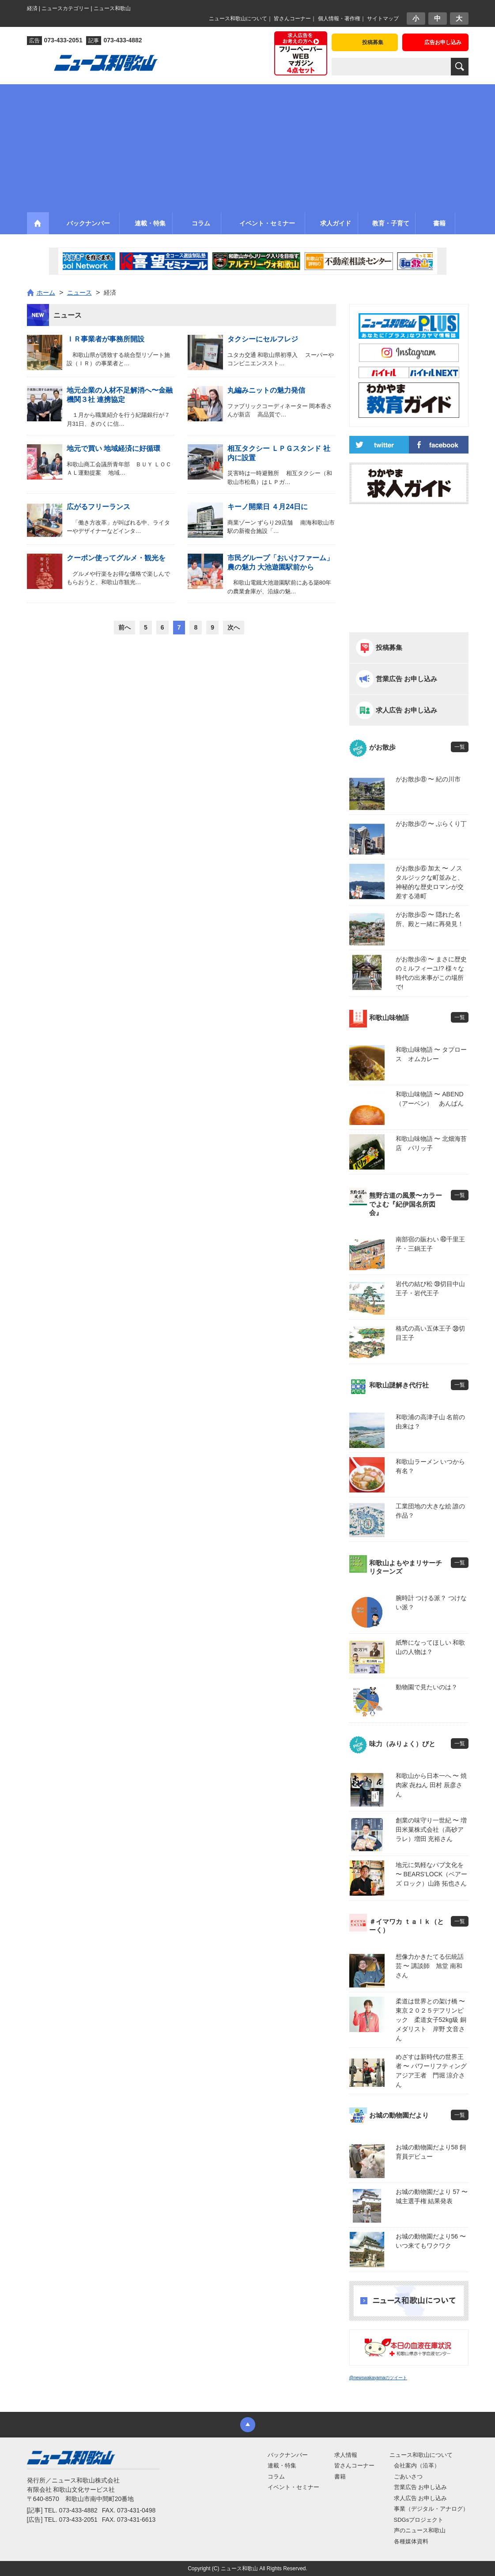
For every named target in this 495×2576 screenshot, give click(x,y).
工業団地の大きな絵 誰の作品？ (430, 1511)
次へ (233, 627)
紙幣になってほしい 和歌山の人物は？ (430, 1647)
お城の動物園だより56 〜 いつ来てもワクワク (431, 2241)
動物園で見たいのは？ (426, 1687)
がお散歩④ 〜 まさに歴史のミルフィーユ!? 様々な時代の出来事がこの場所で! (431, 973)
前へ (124, 627)
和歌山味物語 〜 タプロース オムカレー (431, 1054)
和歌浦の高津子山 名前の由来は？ (430, 1422)
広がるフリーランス (98, 506)
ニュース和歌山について (238, 18)
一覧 (459, 747)
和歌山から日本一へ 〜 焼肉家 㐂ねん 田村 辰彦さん (431, 1785)
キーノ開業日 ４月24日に (267, 506)
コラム (276, 2476)
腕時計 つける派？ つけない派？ (431, 1602)
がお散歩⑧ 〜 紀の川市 (428, 779)
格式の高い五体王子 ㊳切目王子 (430, 1333)
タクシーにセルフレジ (262, 339)
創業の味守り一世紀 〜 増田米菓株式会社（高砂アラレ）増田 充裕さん (431, 1829)
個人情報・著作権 (339, 18)
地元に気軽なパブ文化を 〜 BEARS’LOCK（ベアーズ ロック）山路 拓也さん (432, 1874)
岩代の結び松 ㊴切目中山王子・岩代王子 (430, 1288)
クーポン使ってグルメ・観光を (116, 558)
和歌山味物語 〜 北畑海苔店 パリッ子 (431, 1143)
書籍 (340, 2476)
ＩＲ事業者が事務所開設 (105, 339)
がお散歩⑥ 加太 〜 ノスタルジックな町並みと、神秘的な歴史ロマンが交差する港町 (430, 882)
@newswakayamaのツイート (378, 2377)
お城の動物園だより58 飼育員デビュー (431, 2152)
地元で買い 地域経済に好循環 (113, 448)
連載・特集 (282, 2465)
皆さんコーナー (292, 18)
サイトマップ (383, 18)
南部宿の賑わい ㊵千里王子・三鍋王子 (430, 1244)
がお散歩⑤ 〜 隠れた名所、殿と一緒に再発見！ (430, 919)
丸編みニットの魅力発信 (266, 390)
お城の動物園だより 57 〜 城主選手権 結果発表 (432, 2196)
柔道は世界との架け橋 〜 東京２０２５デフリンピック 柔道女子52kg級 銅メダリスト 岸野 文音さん (432, 2020)
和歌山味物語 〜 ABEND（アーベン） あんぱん (430, 1099)
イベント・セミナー (293, 2487)
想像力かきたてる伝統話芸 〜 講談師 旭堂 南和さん (430, 1966)
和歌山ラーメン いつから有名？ (430, 1466)
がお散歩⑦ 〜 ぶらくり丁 (431, 823)
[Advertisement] (247, 146)
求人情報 (345, 2455)
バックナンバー (288, 2455)
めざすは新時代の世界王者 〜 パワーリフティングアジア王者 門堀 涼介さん (431, 2070)
